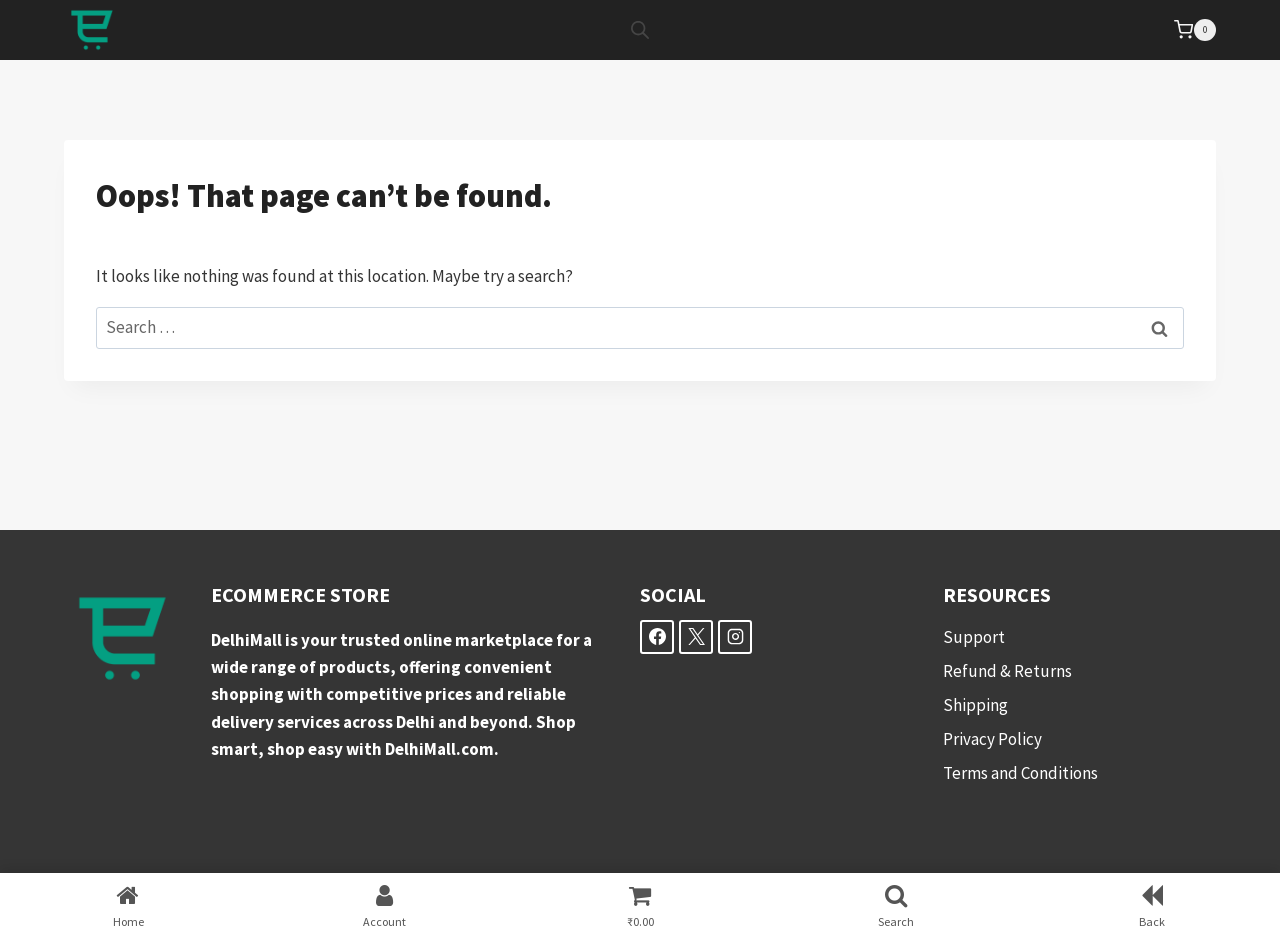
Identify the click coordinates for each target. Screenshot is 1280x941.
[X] (696, 637)
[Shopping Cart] (1195, 30)
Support (974, 637)
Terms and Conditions (1020, 773)
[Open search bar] (640, 30)
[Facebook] (657, 637)
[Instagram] (735, 637)
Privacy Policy (992, 739)
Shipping (975, 705)
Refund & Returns (1007, 671)
